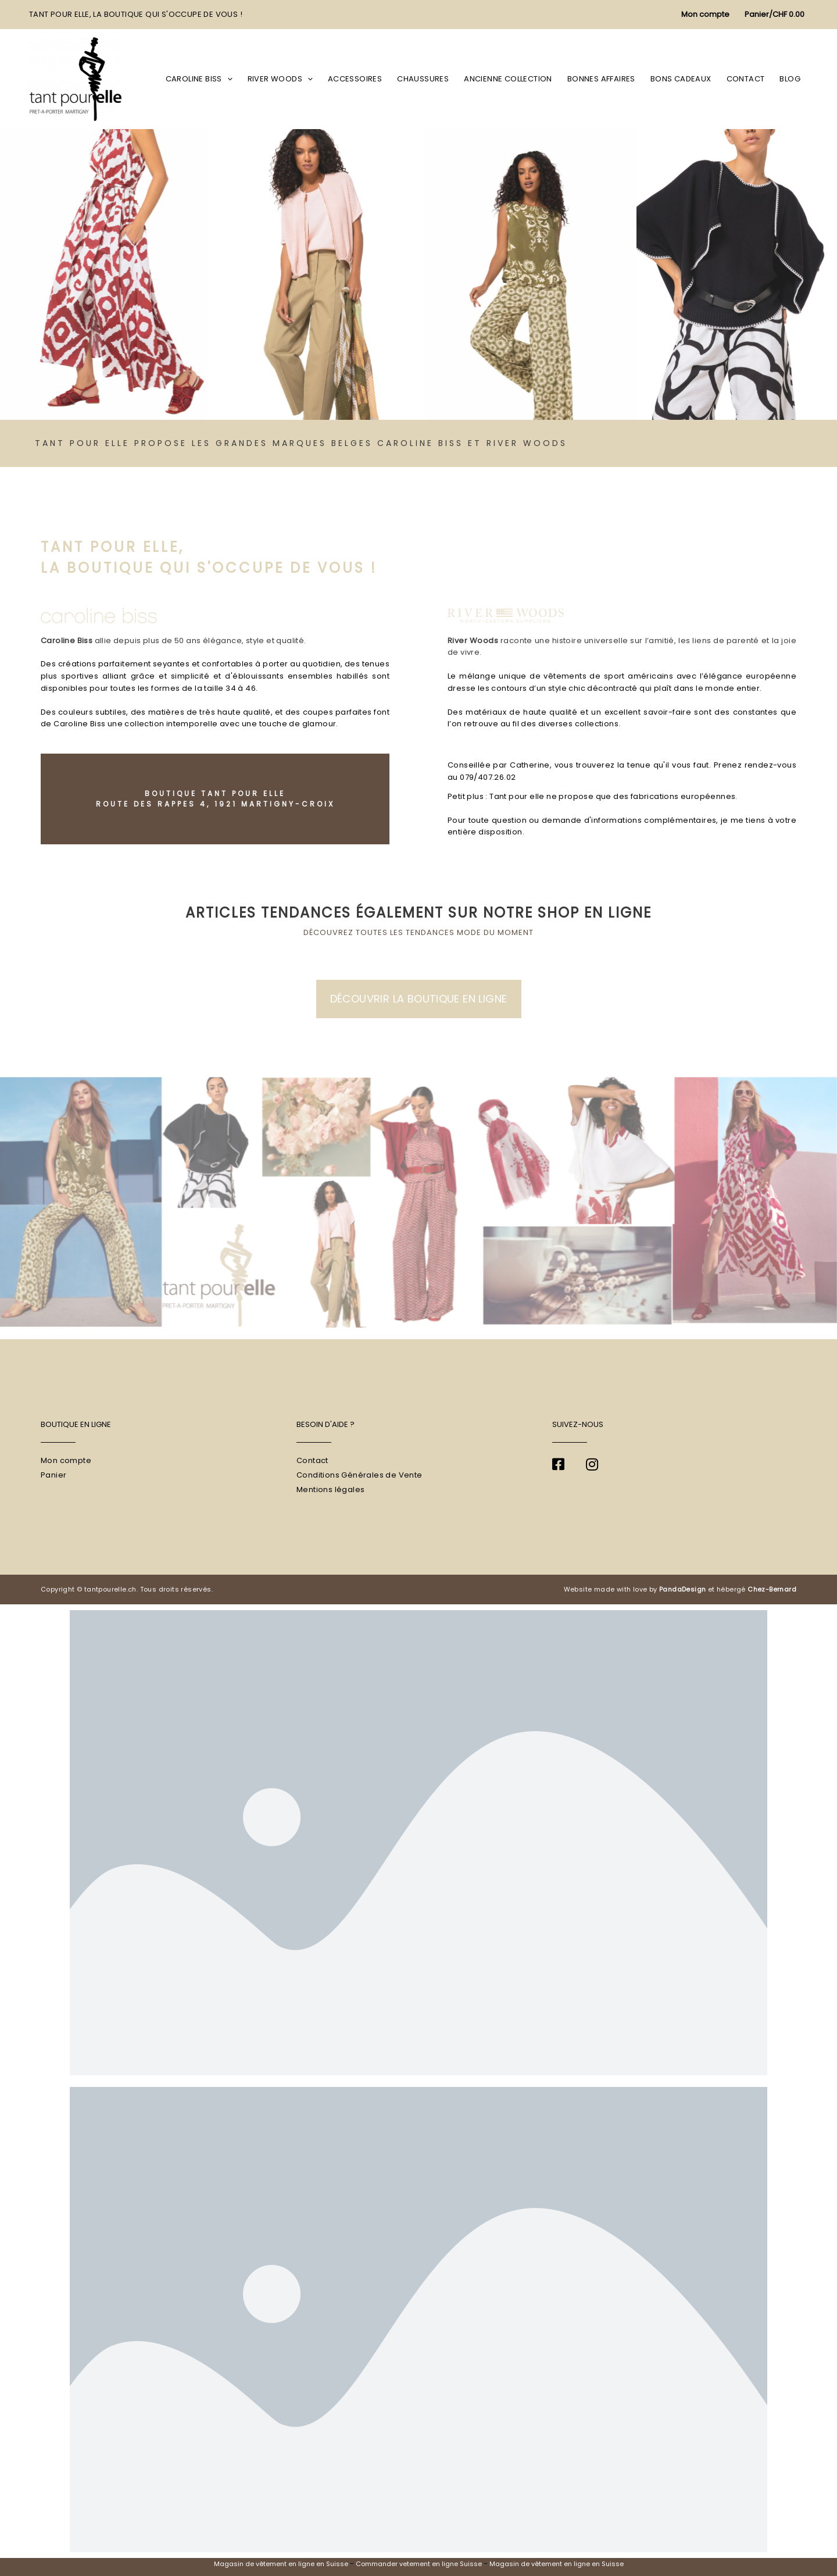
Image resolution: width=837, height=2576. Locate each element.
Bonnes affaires (601, 78)
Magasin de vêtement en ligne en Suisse (281, 2563)
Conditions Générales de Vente (359, 1474)
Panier (53, 1474)
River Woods (280, 79)
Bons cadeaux (680, 78)
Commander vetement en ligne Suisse (419, 2563)
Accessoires (355, 78)
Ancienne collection (508, 78)
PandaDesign (682, 1589)
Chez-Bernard (771, 1589)
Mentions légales (330, 1489)
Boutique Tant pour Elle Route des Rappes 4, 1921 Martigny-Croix (215, 799)
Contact (746, 78)
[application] (227, 79)
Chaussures (423, 78)
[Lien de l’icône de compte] (705, 15)
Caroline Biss (199, 79)
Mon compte (66, 1460)
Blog (789, 78)
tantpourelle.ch (110, 1589)
